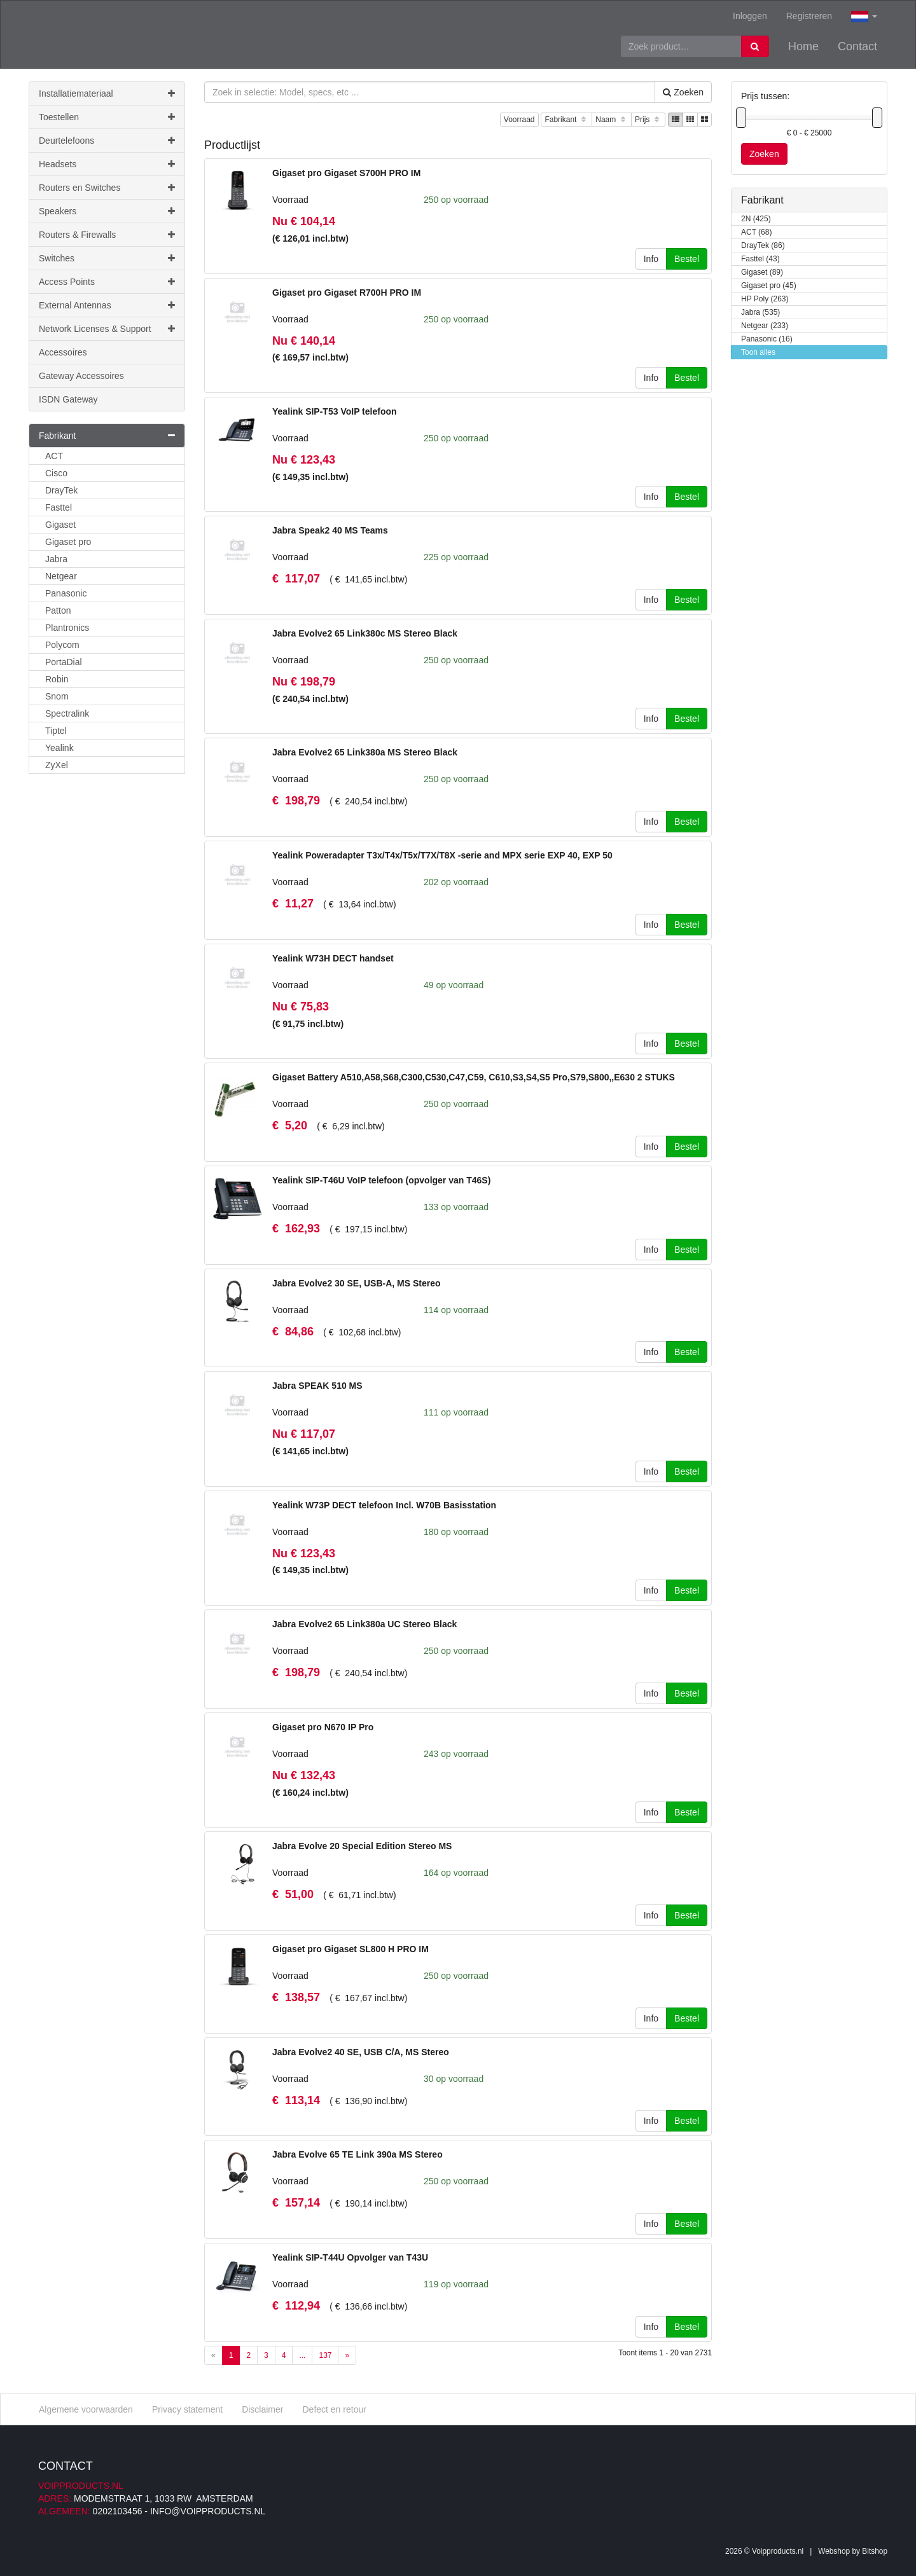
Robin (57, 679)
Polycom (62, 645)
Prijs (648, 120)
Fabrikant (566, 120)
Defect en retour (334, 2409)
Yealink (59, 748)
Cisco (56, 473)
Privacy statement (187, 2409)
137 (325, 2355)
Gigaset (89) (762, 272)
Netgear (61, 576)
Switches (107, 258)
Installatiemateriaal (107, 93)
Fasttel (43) (760, 259)
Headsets (107, 164)
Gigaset (60, 525)
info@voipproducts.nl (207, 2511)
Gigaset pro (68, 542)
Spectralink (67, 713)
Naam (611, 120)
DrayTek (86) (763, 246)
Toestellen (107, 117)
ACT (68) (756, 232)
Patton (58, 610)
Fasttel (58, 507)
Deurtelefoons (107, 140)
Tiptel (56, 731)
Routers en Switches (107, 187)
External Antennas (107, 305)
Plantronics (67, 628)
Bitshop (874, 2551)
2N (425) (756, 219)
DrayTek (61, 490)
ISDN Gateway (68, 399)
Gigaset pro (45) (768, 286)
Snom (57, 696)
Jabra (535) (760, 312)
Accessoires (63, 352)
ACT (54, 456)
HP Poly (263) (764, 299)
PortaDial (63, 662)
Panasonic (66, 593)
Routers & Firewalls (107, 234)
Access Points (107, 281)
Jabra (56, 559)
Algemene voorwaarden (86, 2409)
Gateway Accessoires (81, 376)
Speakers (107, 211)
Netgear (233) (764, 326)
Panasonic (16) (767, 339)
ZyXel (56, 765)
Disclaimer (262, 2409)
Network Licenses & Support (107, 328)
